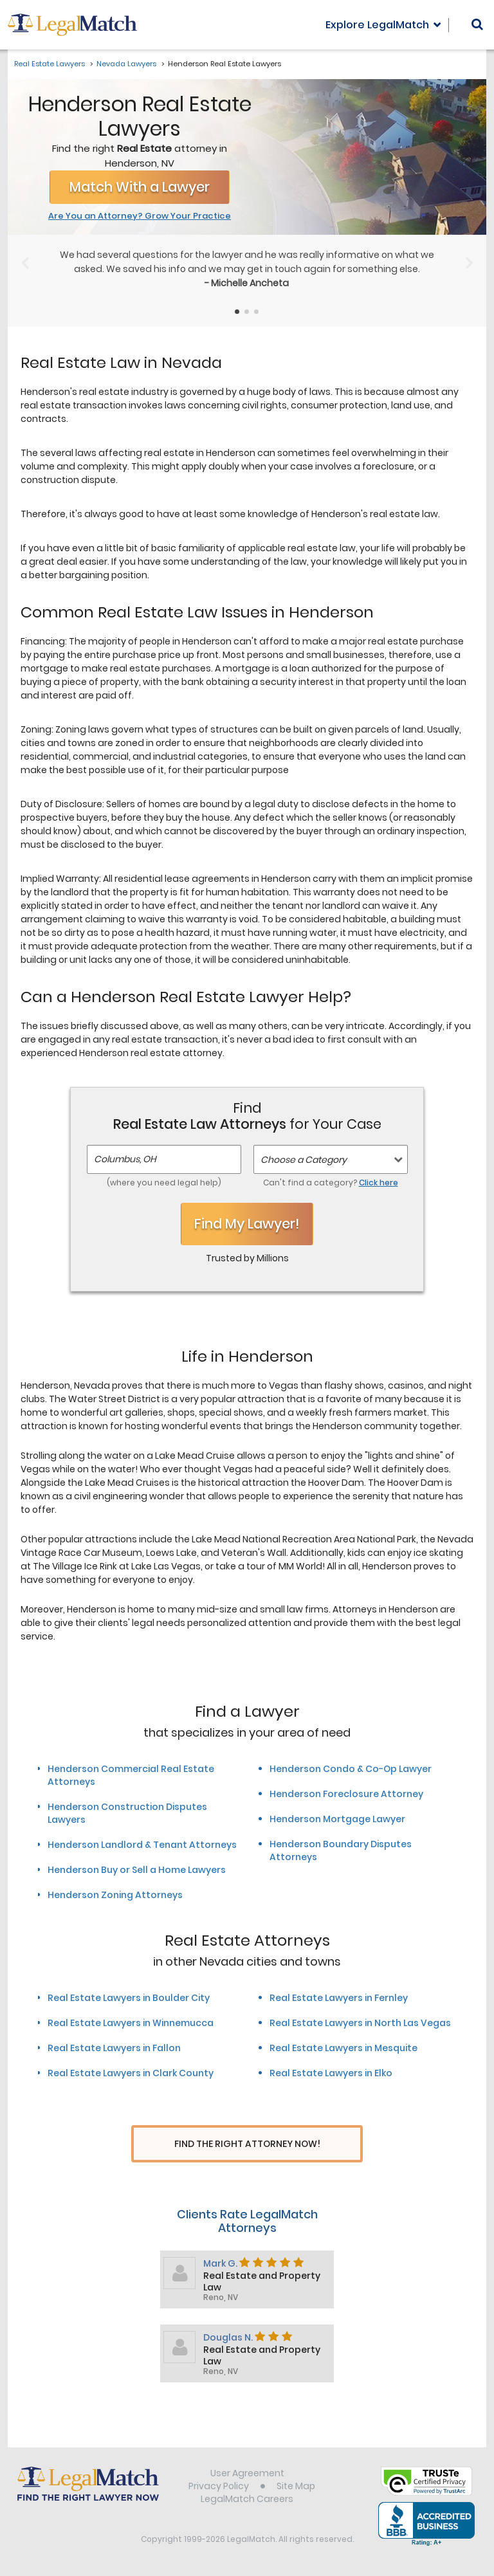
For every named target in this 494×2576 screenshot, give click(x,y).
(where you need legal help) (164, 1182)
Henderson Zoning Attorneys (115, 1894)
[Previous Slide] (24, 263)
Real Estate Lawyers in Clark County (131, 2073)
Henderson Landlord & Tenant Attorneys (142, 1844)
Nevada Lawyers (126, 64)
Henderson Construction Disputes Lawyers (127, 1813)
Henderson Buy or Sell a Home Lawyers (137, 1869)
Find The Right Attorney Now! (247, 2144)
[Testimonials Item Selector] (237, 311)
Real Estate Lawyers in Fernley (339, 1997)
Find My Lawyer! (247, 1223)
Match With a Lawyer (139, 187)
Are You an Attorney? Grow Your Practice (139, 216)
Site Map (296, 2487)
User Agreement (247, 2475)
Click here (378, 1182)
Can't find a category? (330, 1182)
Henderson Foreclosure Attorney (346, 1793)
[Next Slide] (469, 263)
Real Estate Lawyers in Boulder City (129, 1997)
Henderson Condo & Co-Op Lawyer (351, 1768)
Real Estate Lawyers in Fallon (114, 2048)
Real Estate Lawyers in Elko (331, 2073)
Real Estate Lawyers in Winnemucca (131, 2022)
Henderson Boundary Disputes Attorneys (341, 1850)
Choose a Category (304, 1159)
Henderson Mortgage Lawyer (337, 1819)
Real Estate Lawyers (49, 64)
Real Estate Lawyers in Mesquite (343, 2048)
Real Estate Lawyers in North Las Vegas (360, 2022)
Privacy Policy (218, 2487)
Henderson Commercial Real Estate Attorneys (131, 1775)
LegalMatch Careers (247, 2500)
